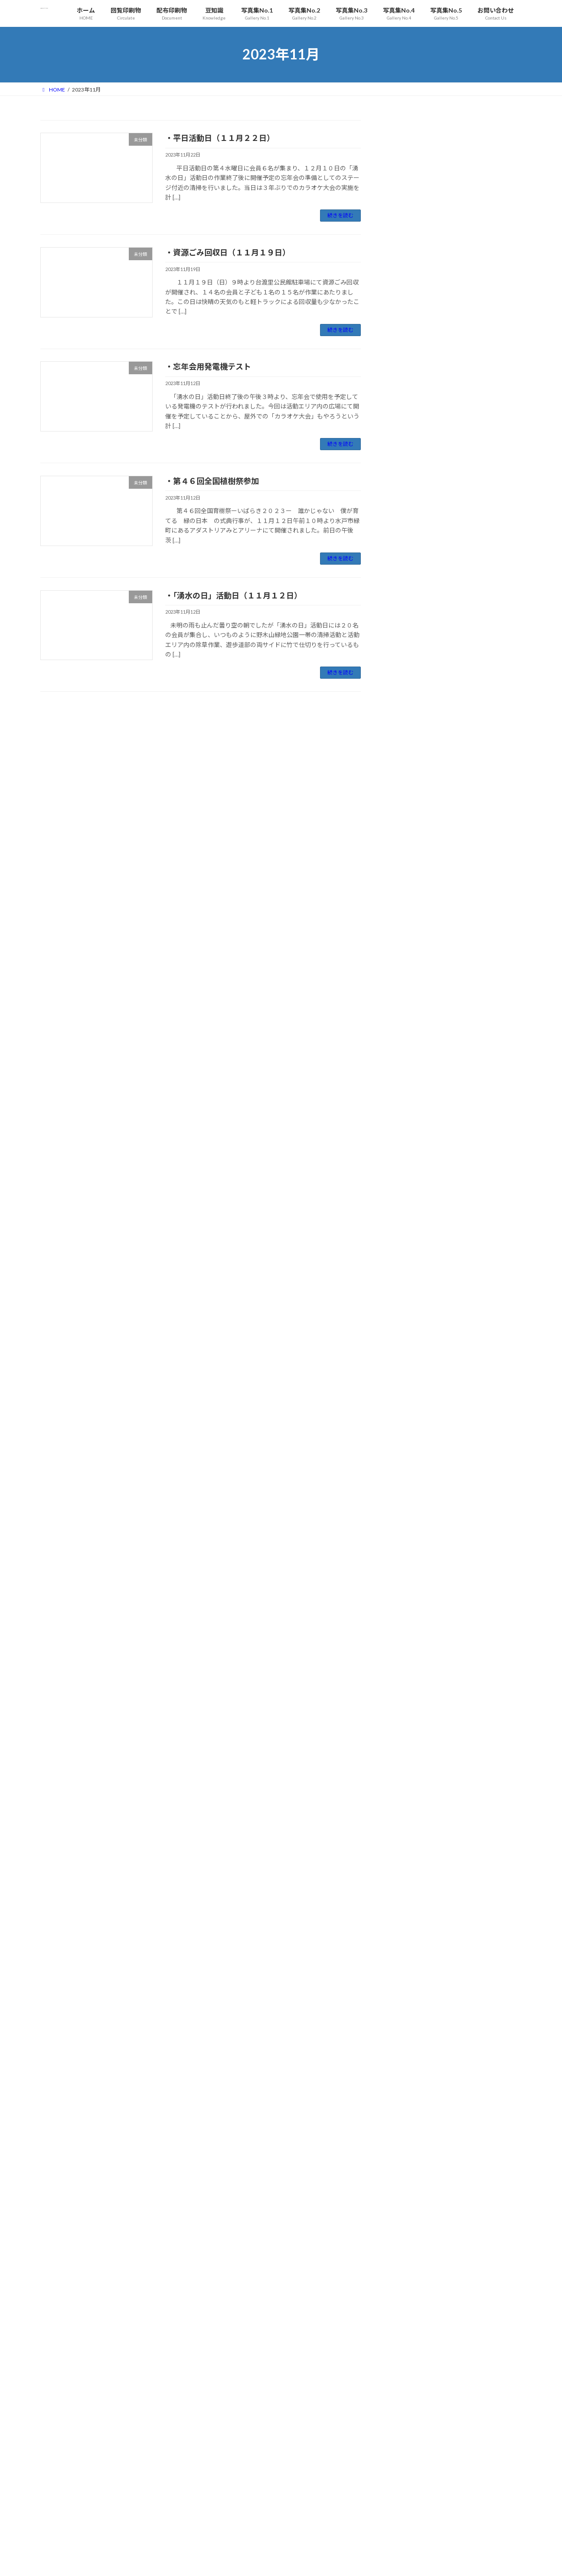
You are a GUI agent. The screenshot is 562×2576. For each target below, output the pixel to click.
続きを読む (340, 215)
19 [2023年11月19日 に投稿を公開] (511, 2501)
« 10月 (377, 2533)
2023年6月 (409, 1251)
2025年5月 (409, 846)
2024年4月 (409, 1075)
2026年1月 (409, 705)
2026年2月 (409, 688)
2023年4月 (409, 1287)
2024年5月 (409, 1058)
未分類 (403, 624)
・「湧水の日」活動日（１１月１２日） (233, 595)
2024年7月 (409, 1022)
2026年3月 (409, 670)
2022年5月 (409, 1480)
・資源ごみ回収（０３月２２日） (244, 2478)
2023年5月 (409, 1269)
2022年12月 (410, 1357)
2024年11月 (410, 952)
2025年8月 (409, 794)
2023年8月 (409, 1216)
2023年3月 (409, 1304)
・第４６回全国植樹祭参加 (212, 481)
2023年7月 (409, 1234)
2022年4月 (409, 1498)
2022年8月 (409, 1428)
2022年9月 (409, 1410)
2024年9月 (409, 987)
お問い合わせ (64, 2423)
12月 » (514, 2533)
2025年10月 (410, 758)
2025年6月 (409, 829)
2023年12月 (410, 1146)
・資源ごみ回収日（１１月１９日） (227, 252)
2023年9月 (409, 1199)
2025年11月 (410, 741)
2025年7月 (409, 811)
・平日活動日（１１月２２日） (219, 138)
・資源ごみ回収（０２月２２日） (244, 2514)
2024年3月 (409, 1093)
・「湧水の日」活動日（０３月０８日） (250, 2496)
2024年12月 (410, 934)
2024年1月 (409, 1128)
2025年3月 (409, 882)
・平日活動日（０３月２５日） (241, 2461)
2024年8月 (409, 1005)
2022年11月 (410, 1375)
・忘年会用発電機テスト (208, 366)
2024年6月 (409, 1040)
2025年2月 (409, 899)
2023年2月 (409, 1322)
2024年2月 (409, 1111)
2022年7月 (409, 1445)
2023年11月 (410, 1163)
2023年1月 (409, 1340)
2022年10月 (410, 1392)
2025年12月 (410, 723)
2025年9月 (409, 776)
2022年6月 (409, 1463)
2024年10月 (410, 970)
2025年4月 (409, 864)
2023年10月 (410, 1181)
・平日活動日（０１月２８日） (241, 2531)
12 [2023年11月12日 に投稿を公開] (511, 2491)
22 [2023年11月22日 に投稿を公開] (424, 2510)
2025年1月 (409, 917)
